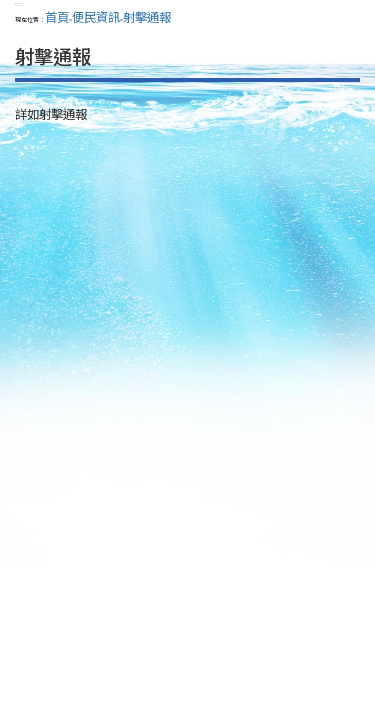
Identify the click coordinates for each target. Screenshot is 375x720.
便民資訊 (96, 17)
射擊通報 (147, 17)
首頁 (57, 17)
